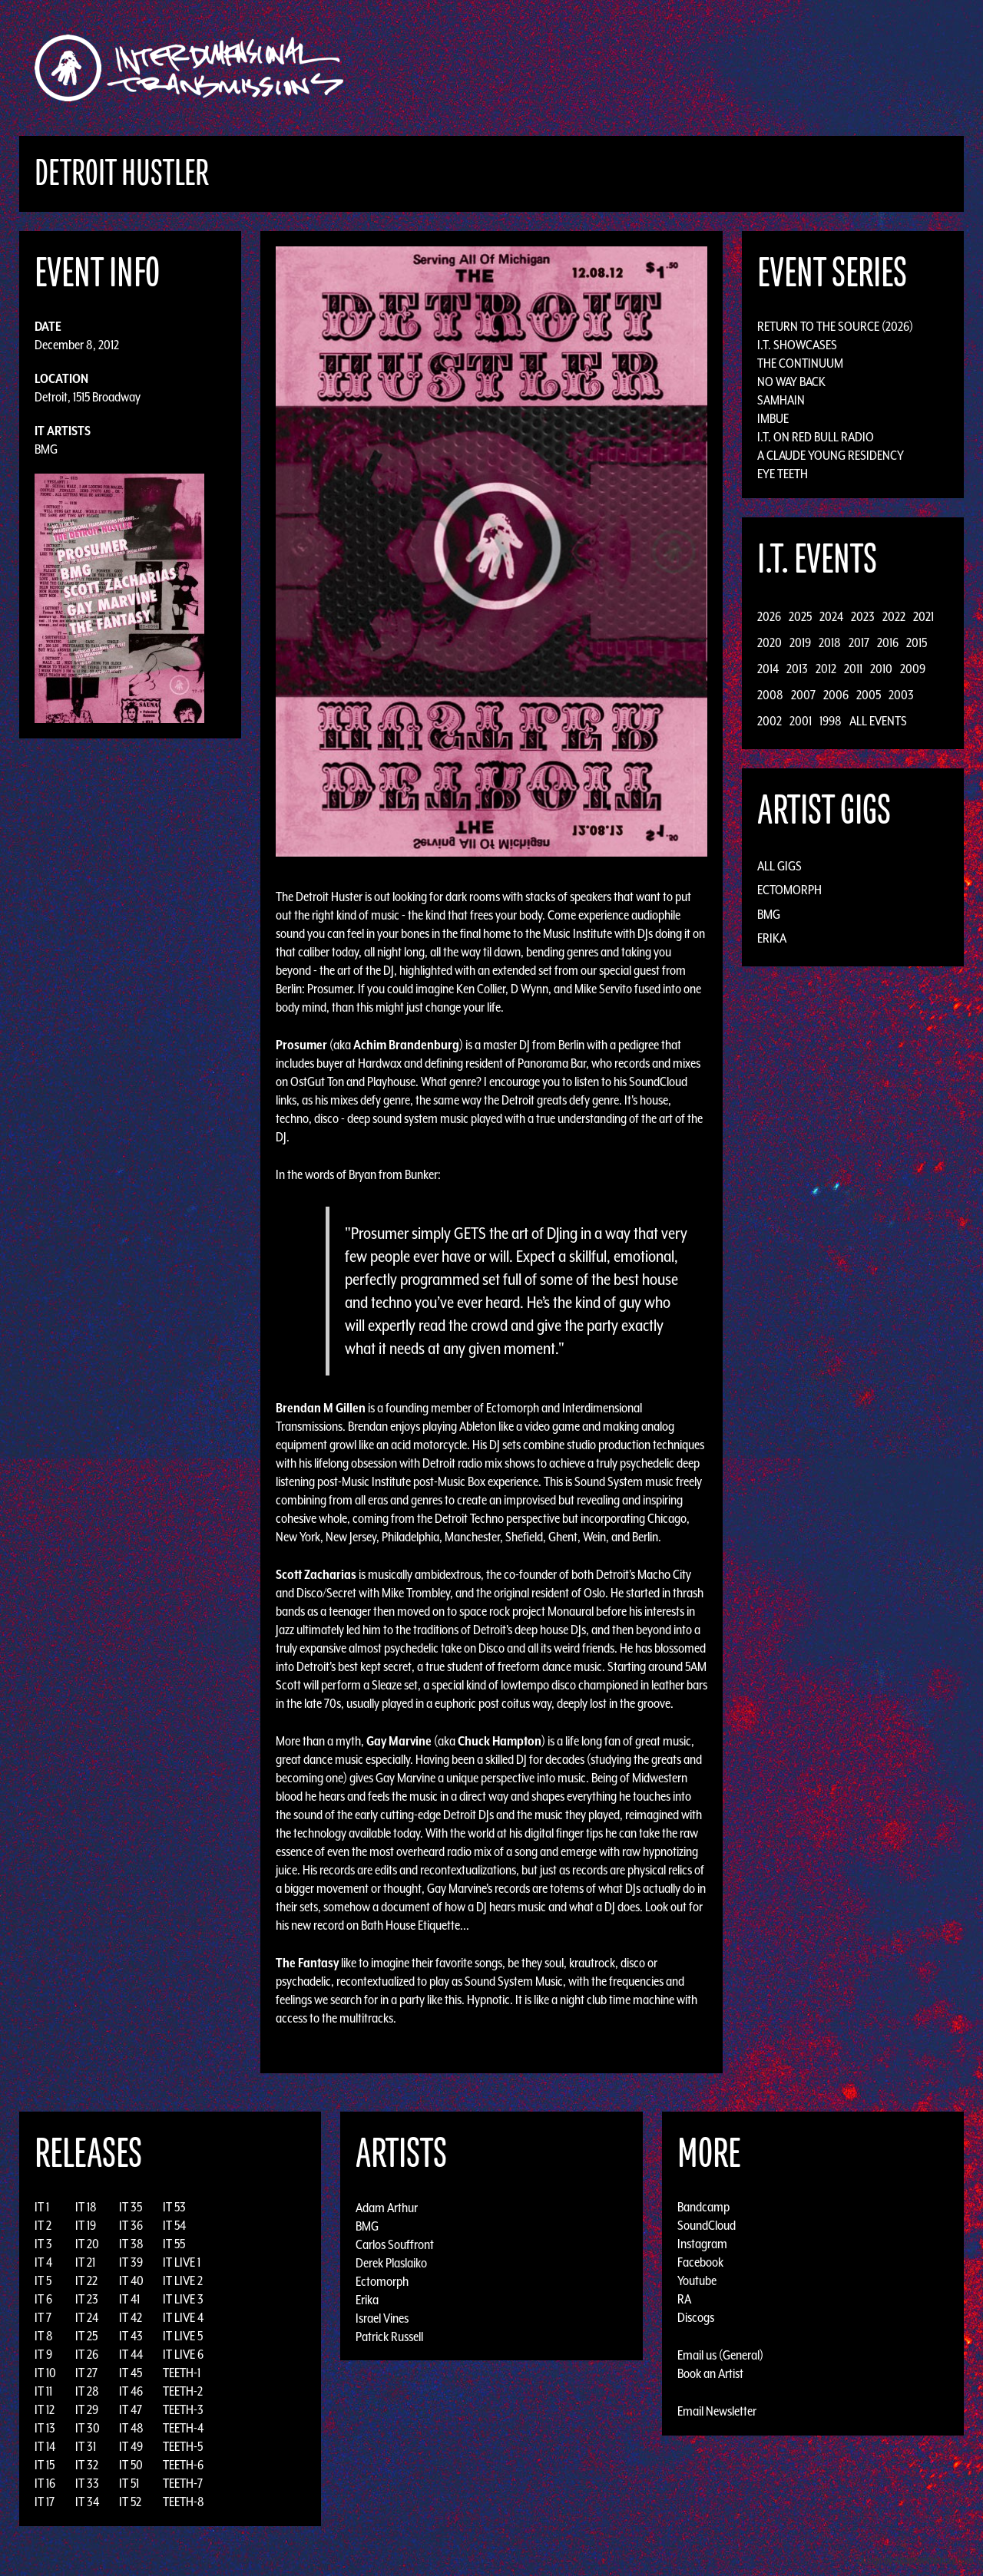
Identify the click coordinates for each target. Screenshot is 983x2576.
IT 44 (131, 2354)
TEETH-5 (183, 2446)
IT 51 (129, 2483)
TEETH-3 (183, 2409)
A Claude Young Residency (830, 455)
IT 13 (45, 2428)
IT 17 (45, 2501)
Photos (770, 68)
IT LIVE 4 (183, 2317)
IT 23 (86, 2299)
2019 (800, 642)
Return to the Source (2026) (835, 326)
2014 (768, 668)
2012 (826, 668)
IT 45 (130, 2372)
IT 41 (129, 2299)
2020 (769, 642)
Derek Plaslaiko (391, 2262)
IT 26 (86, 2354)
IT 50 (131, 2464)
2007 (803, 694)
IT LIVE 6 (183, 2354)
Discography (545, 68)
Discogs (695, 2317)
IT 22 (86, 2280)
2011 (853, 668)
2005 (868, 694)
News (721, 68)
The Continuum (800, 363)
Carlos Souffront (395, 2243)
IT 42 (130, 2317)
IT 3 (43, 2243)
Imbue (773, 418)
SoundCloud (706, 2225)
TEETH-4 (183, 2428)
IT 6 (43, 2299)
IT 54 (174, 2225)
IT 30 (87, 2428)
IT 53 (174, 2206)
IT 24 (86, 2317)
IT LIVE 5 (183, 2335)
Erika (771, 938)
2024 (831, 616)
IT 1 (42, 2206)
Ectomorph (789, 889)
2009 (912, 668)
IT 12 (45, 2409)
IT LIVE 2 (183, 2280)
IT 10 (45, 2372)
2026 (769, 616)
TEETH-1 (181, 2372)
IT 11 (43, 2391)
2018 (830, 642)
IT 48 (131, 2428)
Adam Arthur (387, 2206)
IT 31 (85, 2446)
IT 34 (87, 2501)
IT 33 (87, 2483)
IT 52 (130, 2501)
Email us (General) (720, 2355)
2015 (916, 642)
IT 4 (43, 2262)
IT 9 (43, 2354)
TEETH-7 (183, 2483)
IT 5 (43, 2280)
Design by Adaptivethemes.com (915, 2560)
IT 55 (174, 2243)
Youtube (697, 2280)
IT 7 (43, 2317)
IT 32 (86, 2464)
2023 (863, 616)
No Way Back (791, 381)
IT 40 (131, 2280)
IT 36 (131, 2225)
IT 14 (45, 2446)
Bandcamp (703, 2206)
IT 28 (87, 2391)
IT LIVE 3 (183, 2299)
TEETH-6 (183, 2464)
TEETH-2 (183, 2391)
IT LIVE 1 (181, 2262)
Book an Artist (710, 2373)
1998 (830, 720)
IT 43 (131, 2335)
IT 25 (86, 2335)
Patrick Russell (389, 2335)
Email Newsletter (716, 2411)
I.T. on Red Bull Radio (815, 436)
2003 (901, 694)
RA (684, 2299)
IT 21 (85, 2262)
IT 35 (130, 2206)
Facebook (700, 2262)
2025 (800, 616)
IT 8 (44, 2335)
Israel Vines (382, 2317)
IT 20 (87, 2243)
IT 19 (85, 2225)
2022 (893, 616)
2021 (923, 616)
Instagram (702, 2243)
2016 (888, 642)
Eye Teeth (782, 473)
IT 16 (45, 2483)
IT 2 (43, 2225)
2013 (797, 668)
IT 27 (86, 2372)
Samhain (781, 400)
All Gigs (779, 866)
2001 (800, 720)
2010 (881, 668)
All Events (878, 720)
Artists (617, 68)
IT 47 (130, 2409)
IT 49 (131, 2446)
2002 (769, 720)
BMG (46, 449)
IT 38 (131, 2243)
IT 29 (86, 2409)
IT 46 (131, 2391)
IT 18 (86, 2206)
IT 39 (131, 2262)
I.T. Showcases (797, 344)
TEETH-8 (183, 2501)
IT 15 (45, 2464)
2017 (859, 642)
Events (672, 68)
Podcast (829, 68)
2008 (770, 694)
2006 (836, 694)
